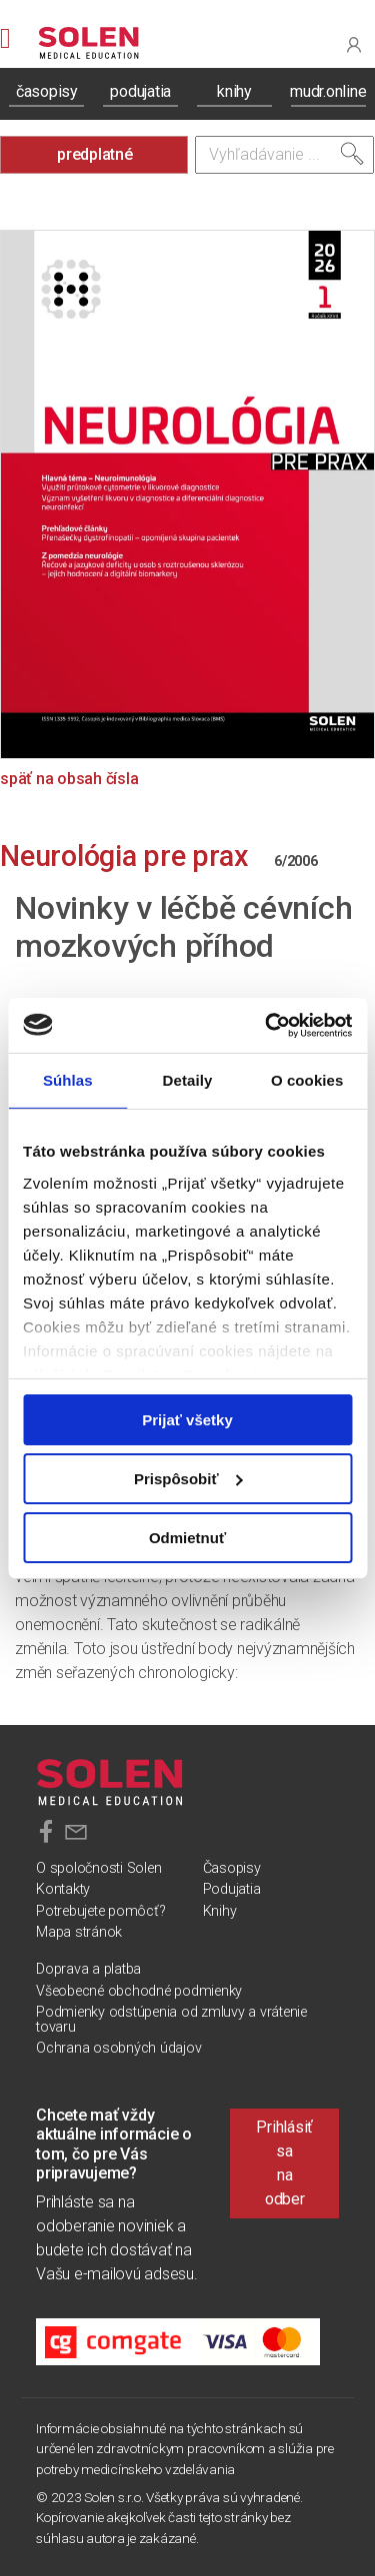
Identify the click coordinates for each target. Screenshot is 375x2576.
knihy (234, 91)
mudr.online (328, 91)
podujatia (140, 91)
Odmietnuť (187, 1536)
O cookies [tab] (307, 1080)
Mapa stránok (79, 1932)
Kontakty (63, 1889)
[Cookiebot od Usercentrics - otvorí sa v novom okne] (267, 1025)
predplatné (95, 154)
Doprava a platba (88, 1969)
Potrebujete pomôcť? (100, 1911)
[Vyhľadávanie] (285, 155)
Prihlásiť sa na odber (284, 2163)
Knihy (220, 1911)
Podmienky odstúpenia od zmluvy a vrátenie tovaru (171, 2019)
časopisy (47, 91)
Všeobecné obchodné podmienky (139, 1991)
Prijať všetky (187, 1419)
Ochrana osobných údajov (118, 2048)
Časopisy (232, 1868)
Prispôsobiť (188, 1478)
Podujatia (232, 1889)
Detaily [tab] (188, 1080)
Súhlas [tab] (68, 1080)
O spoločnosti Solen (98, 1868)
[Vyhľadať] (352, 154)
